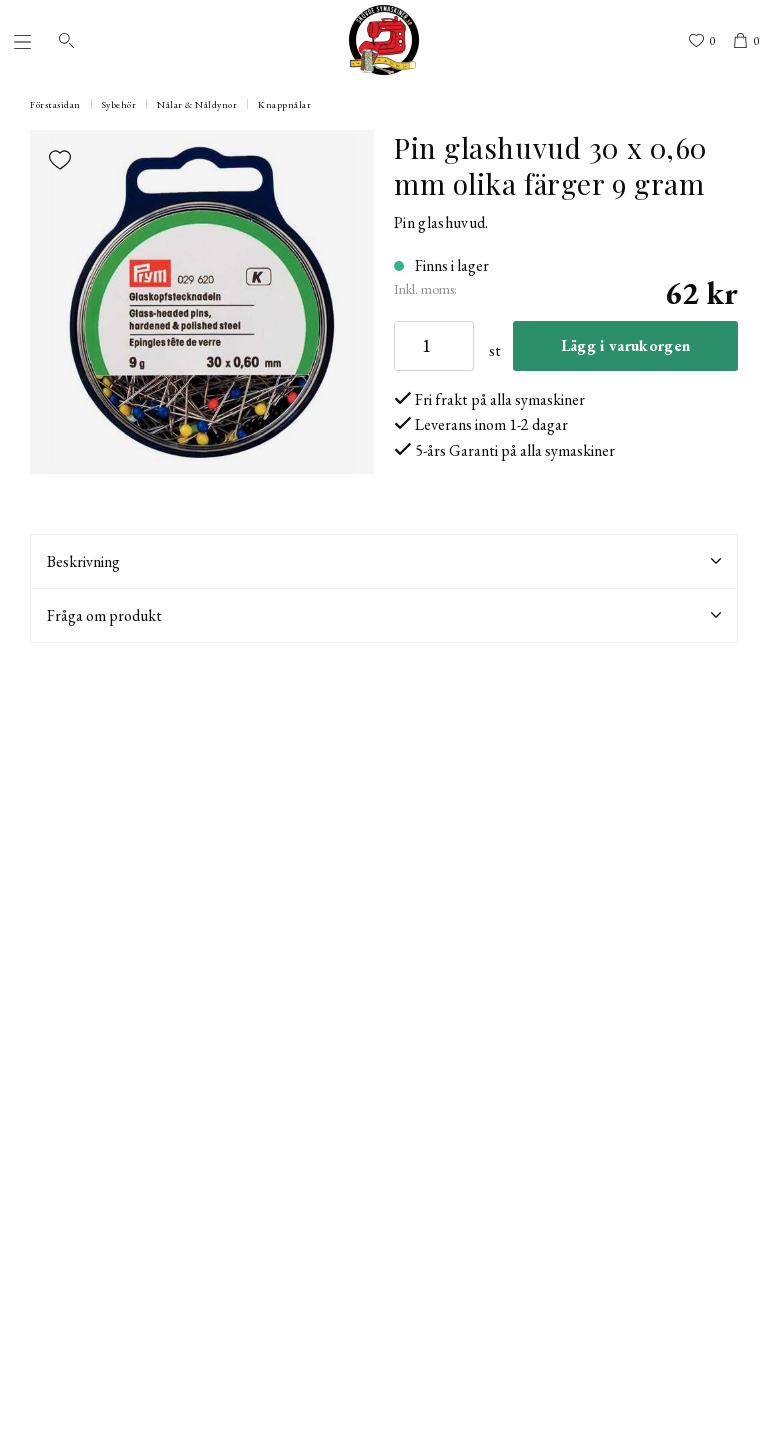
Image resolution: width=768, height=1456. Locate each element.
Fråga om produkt (384, 615)
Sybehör (119, 104)
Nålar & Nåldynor (197, 104)
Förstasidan (55, 104)
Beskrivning (384, 561)
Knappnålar (284, 104)
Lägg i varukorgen (625, 345)
